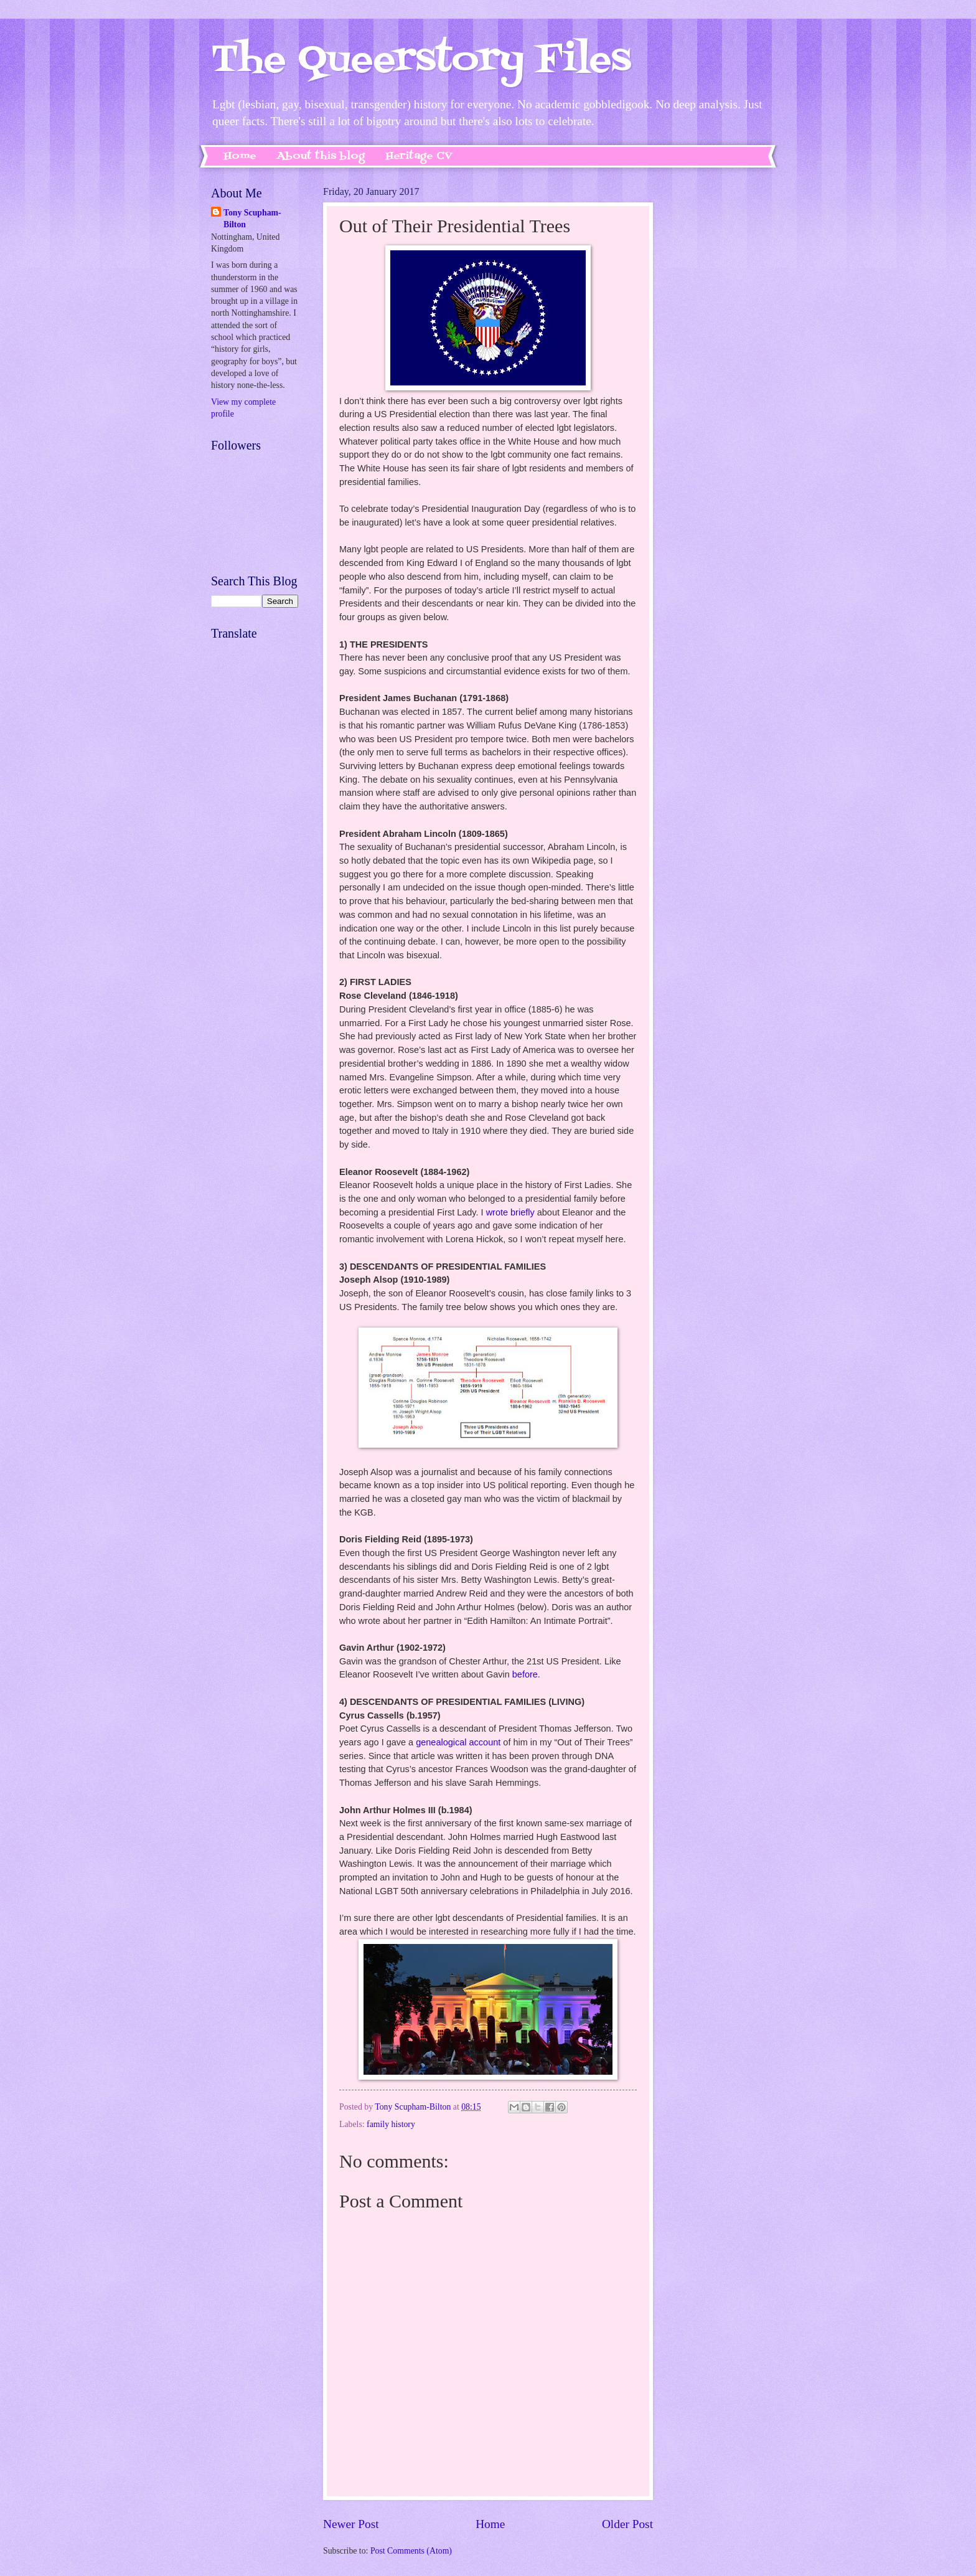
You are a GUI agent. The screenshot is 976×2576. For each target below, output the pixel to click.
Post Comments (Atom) (411, 2550)
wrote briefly (510, 1212)
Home (239, 156)
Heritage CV (419, 156)
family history (391, 2124)
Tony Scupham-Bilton (252, 218)
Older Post (627, 2524)
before (525, 1674)
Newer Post (351, 2524)
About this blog (321, 156)
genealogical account (458, 1742)
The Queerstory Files (421, 60)
